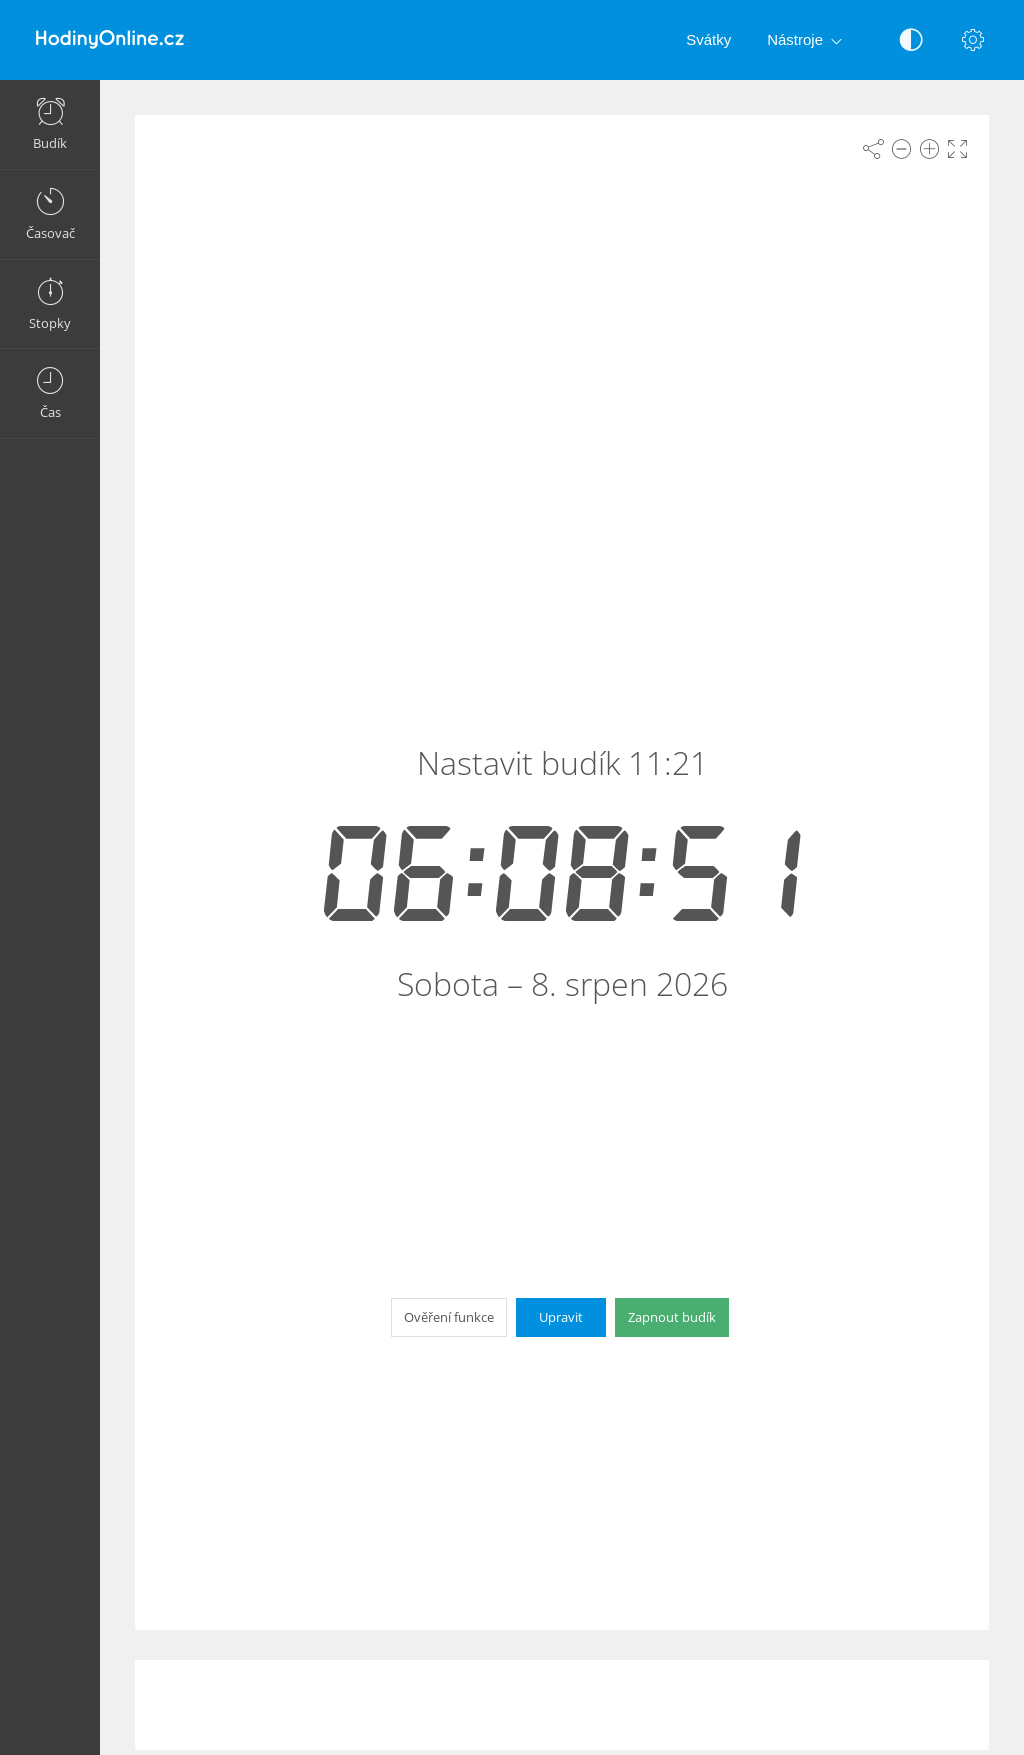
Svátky (708, 39)
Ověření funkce (449, 1317)
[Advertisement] (562, 1705)
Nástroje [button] (808, 41)
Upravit (561, 1317)
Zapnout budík (672, 1317)
